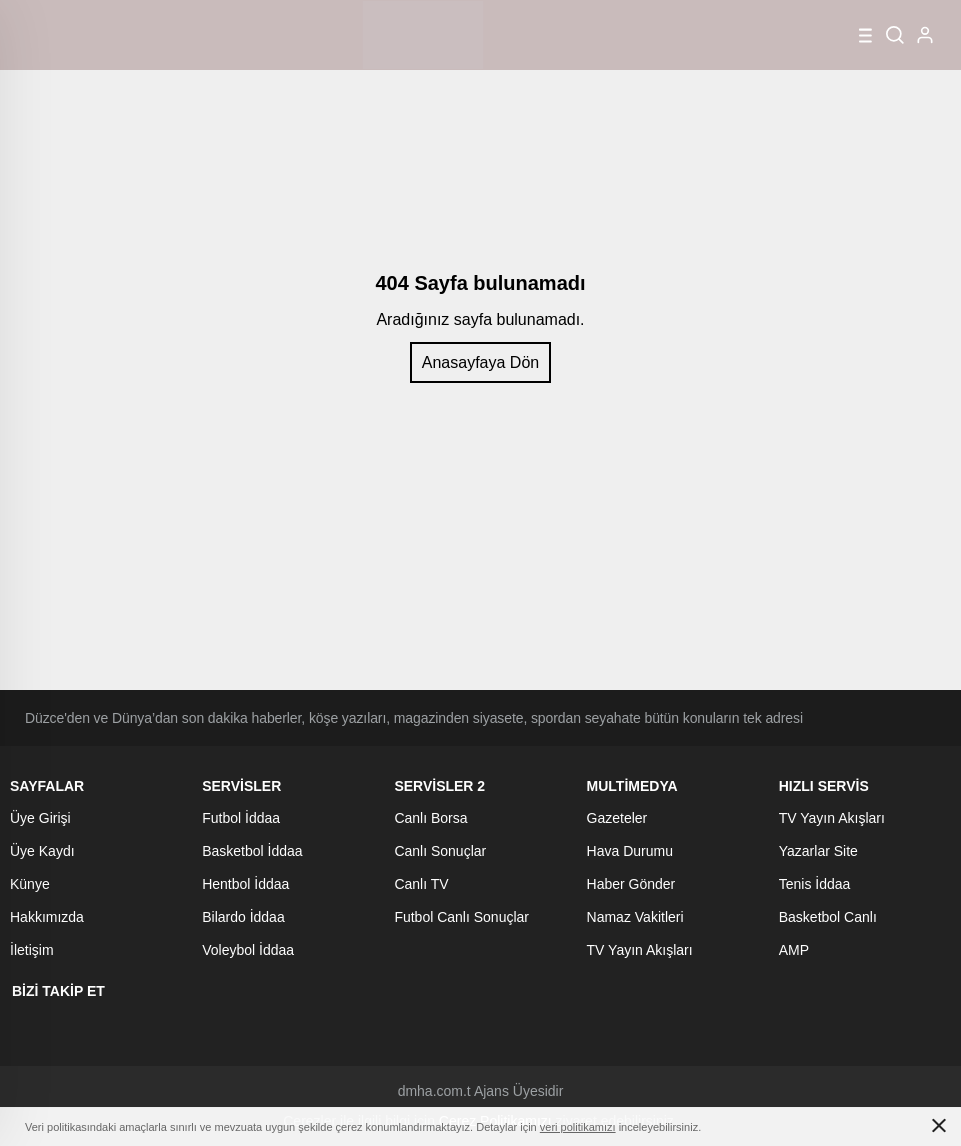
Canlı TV (421, 884)
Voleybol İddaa (248, 950)
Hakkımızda (47, 917)
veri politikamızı (578, 1127)
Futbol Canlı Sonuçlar (461, 917)
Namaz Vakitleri (635, 917)
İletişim (32, 950)
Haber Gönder (631, 884)
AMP (794, 950)
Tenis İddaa (815, 884)
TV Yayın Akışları (640, 950)
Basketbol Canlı (828, 917)
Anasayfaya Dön (480, 362)
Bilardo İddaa (243, 917)
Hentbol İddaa (245, 884)
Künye (30, 884)
